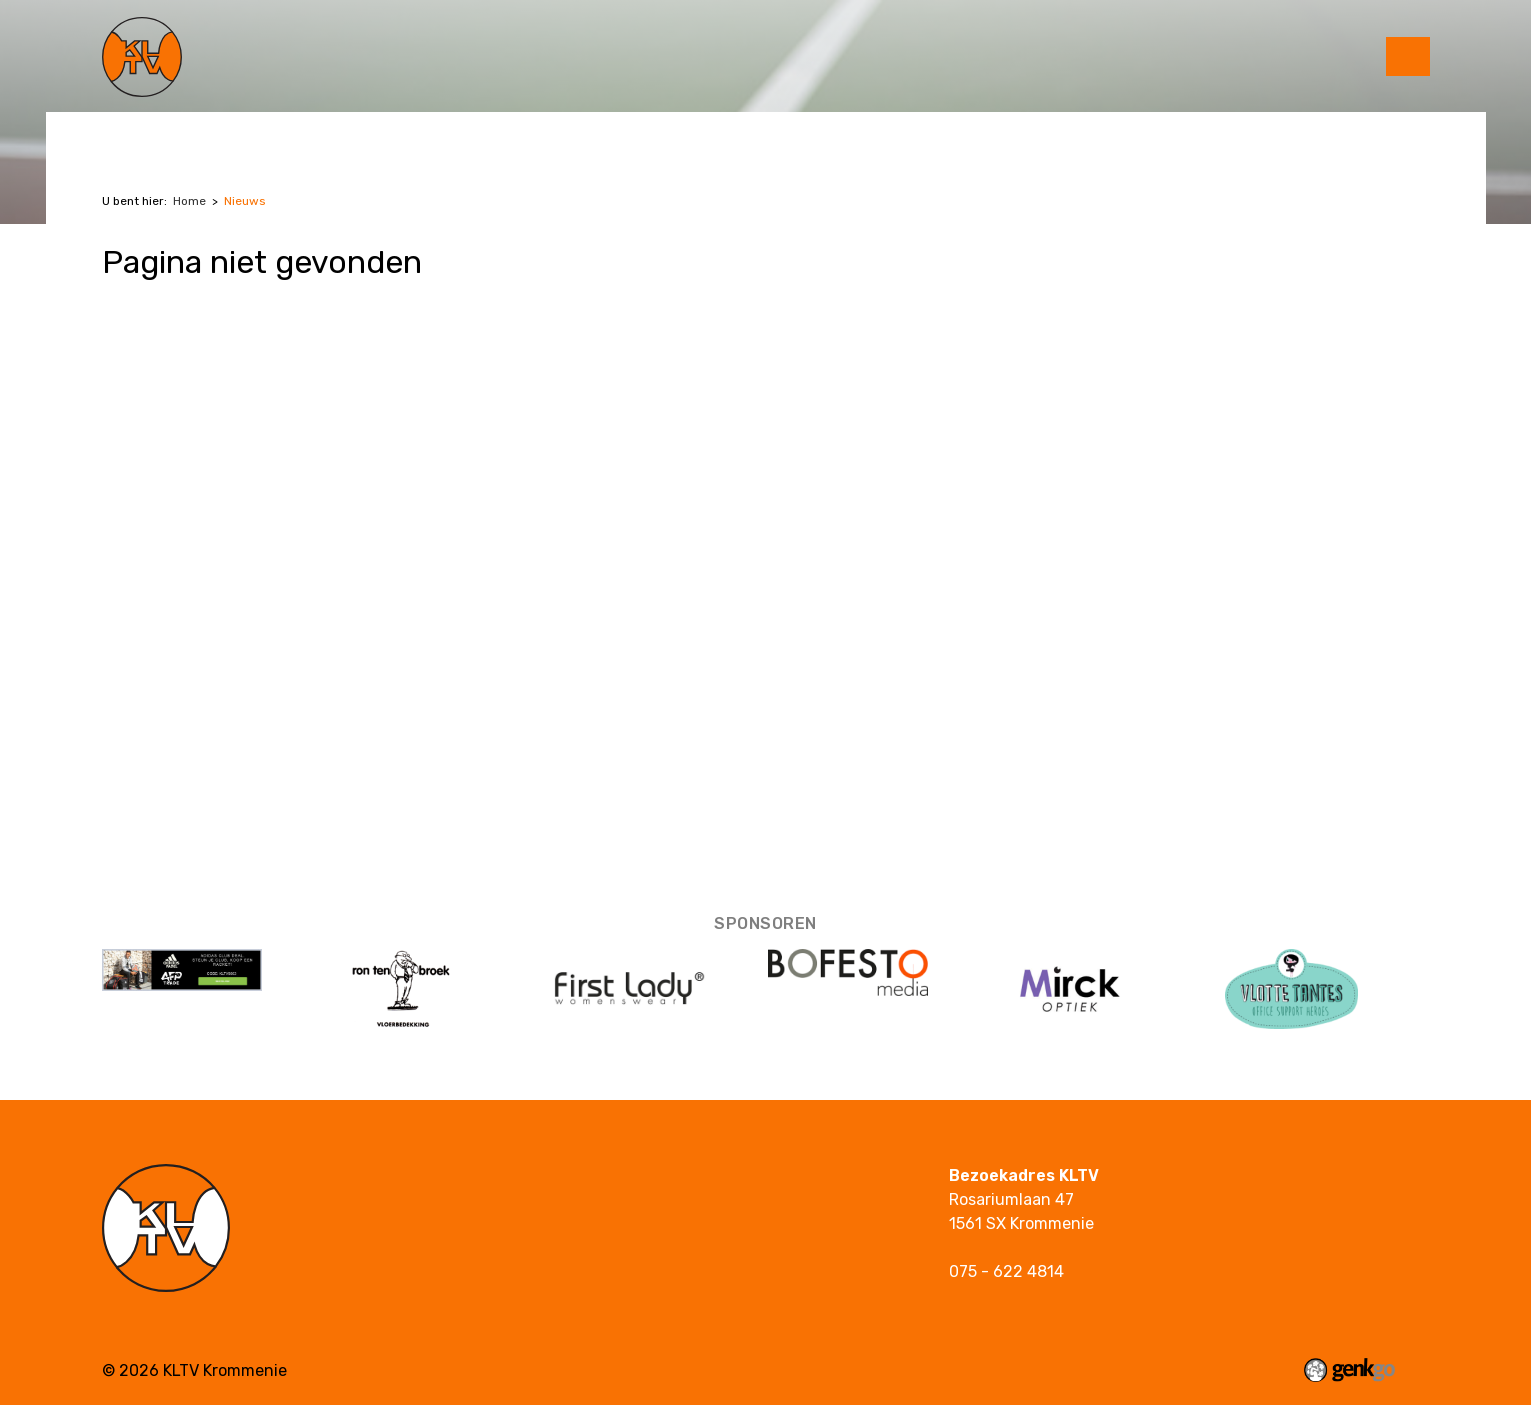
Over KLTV (402, 132)
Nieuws (245, 201)
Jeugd (305, 132)
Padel (225, 132)
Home (189, 201)
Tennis (144, 132)
